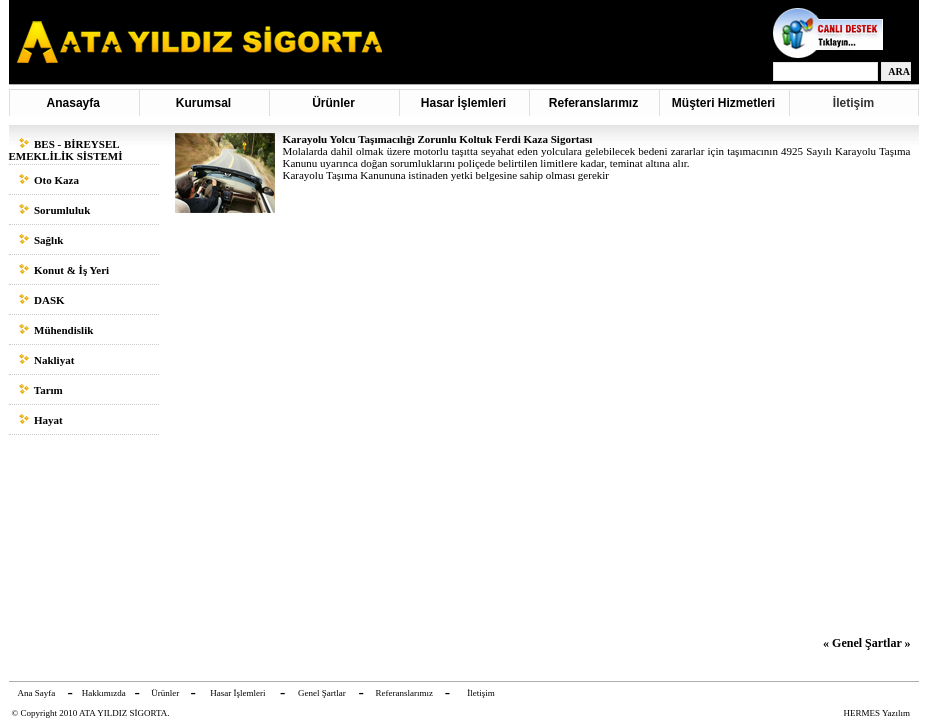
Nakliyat (47, 360)
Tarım (41, 390)
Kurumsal (203, 103)
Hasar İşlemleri (463, 103)
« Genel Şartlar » (866, 643)
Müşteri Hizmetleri (723, 103)
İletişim (853, 103)
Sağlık (41, 240)
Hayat (41, 420)
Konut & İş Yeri (64, 270)
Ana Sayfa (37, 693)
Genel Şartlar (322, 693)
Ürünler (333, 103)
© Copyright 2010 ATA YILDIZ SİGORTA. (91, 713)
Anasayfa (74, 103)
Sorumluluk (55, 210)
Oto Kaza (49, 180)
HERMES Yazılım (877, 713)
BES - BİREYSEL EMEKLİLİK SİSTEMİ (66, 150)
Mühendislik (56, 330)
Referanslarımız (593, 103)
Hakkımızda (104, 693)
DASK (42, 300)
